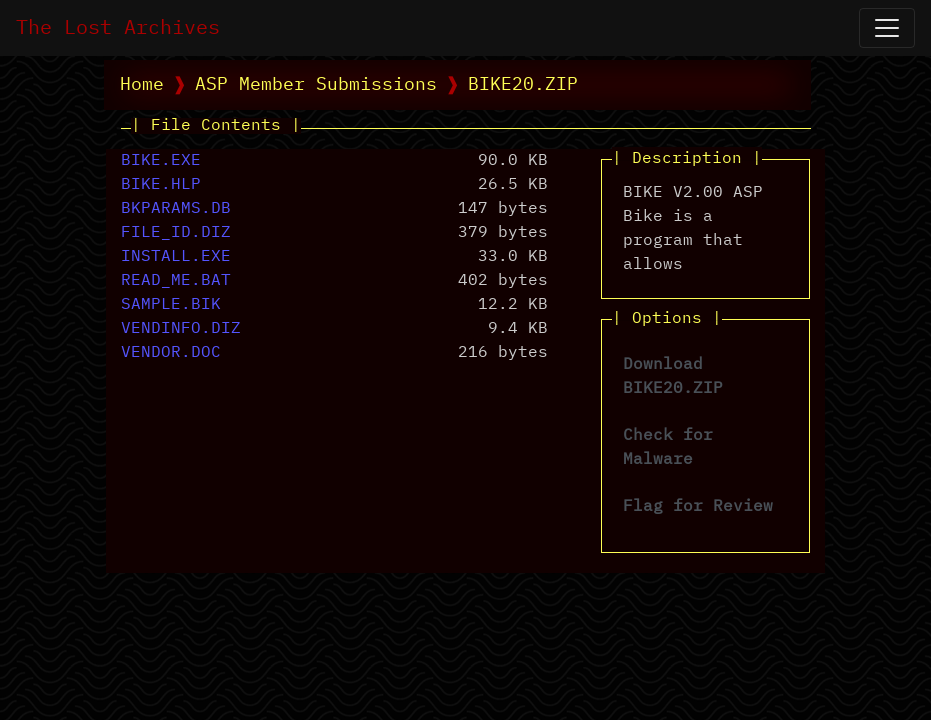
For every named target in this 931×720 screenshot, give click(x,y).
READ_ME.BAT (176, 281)
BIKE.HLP (161, 185)
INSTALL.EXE (176, 257)
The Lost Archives (118, 28)
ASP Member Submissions (316, 85)
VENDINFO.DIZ (181, 329)
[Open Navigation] (887, 28)
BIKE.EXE (161, 161)
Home (142, 85)
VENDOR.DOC (171, 353)
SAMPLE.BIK (171, 305)
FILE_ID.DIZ (176, 233)
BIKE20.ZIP (523, 85)
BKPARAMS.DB (176, 209)
